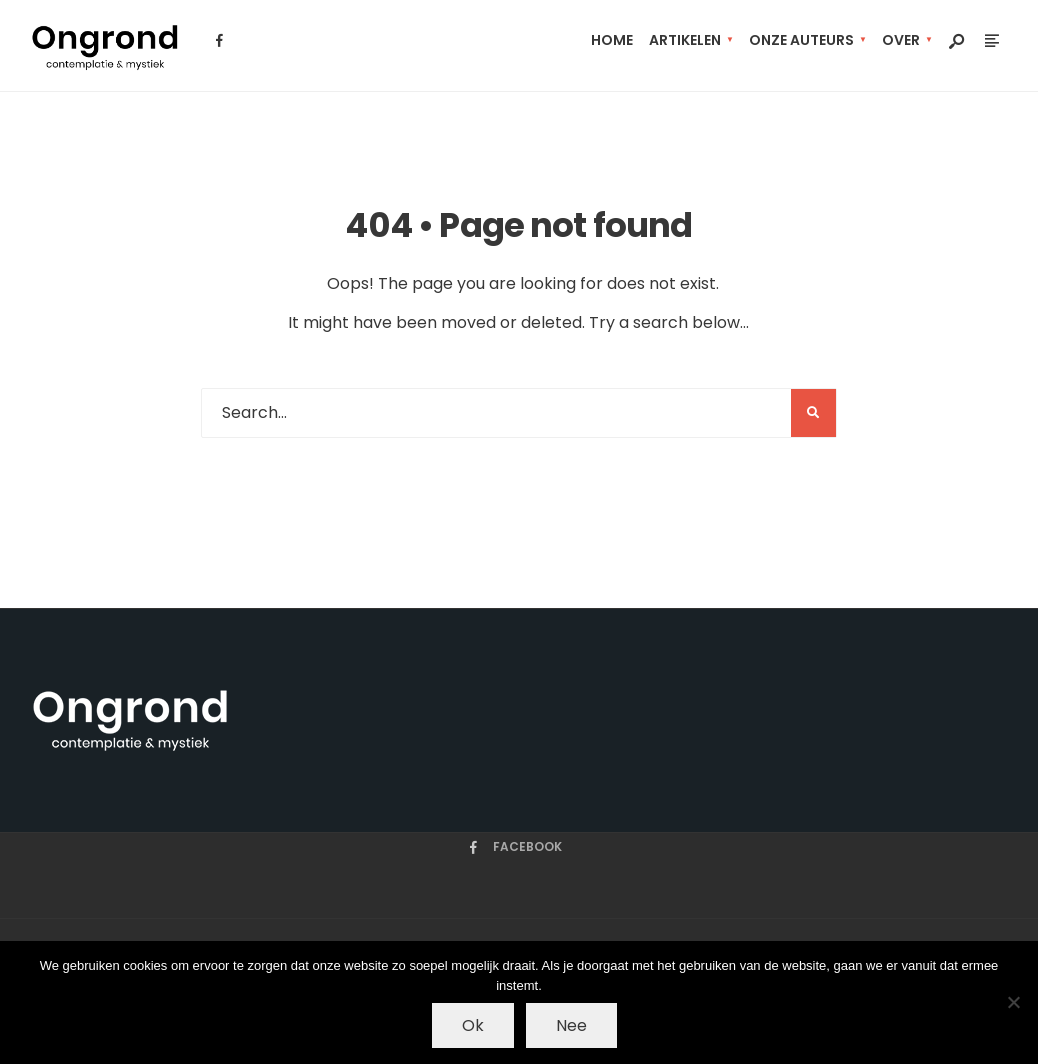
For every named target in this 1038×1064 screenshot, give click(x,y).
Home (612, 40)
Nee (571, 1025)
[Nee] (1013, 1002)
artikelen (685, 40)
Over (901, 40)
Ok (473, 1025)
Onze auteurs (801, 40)
